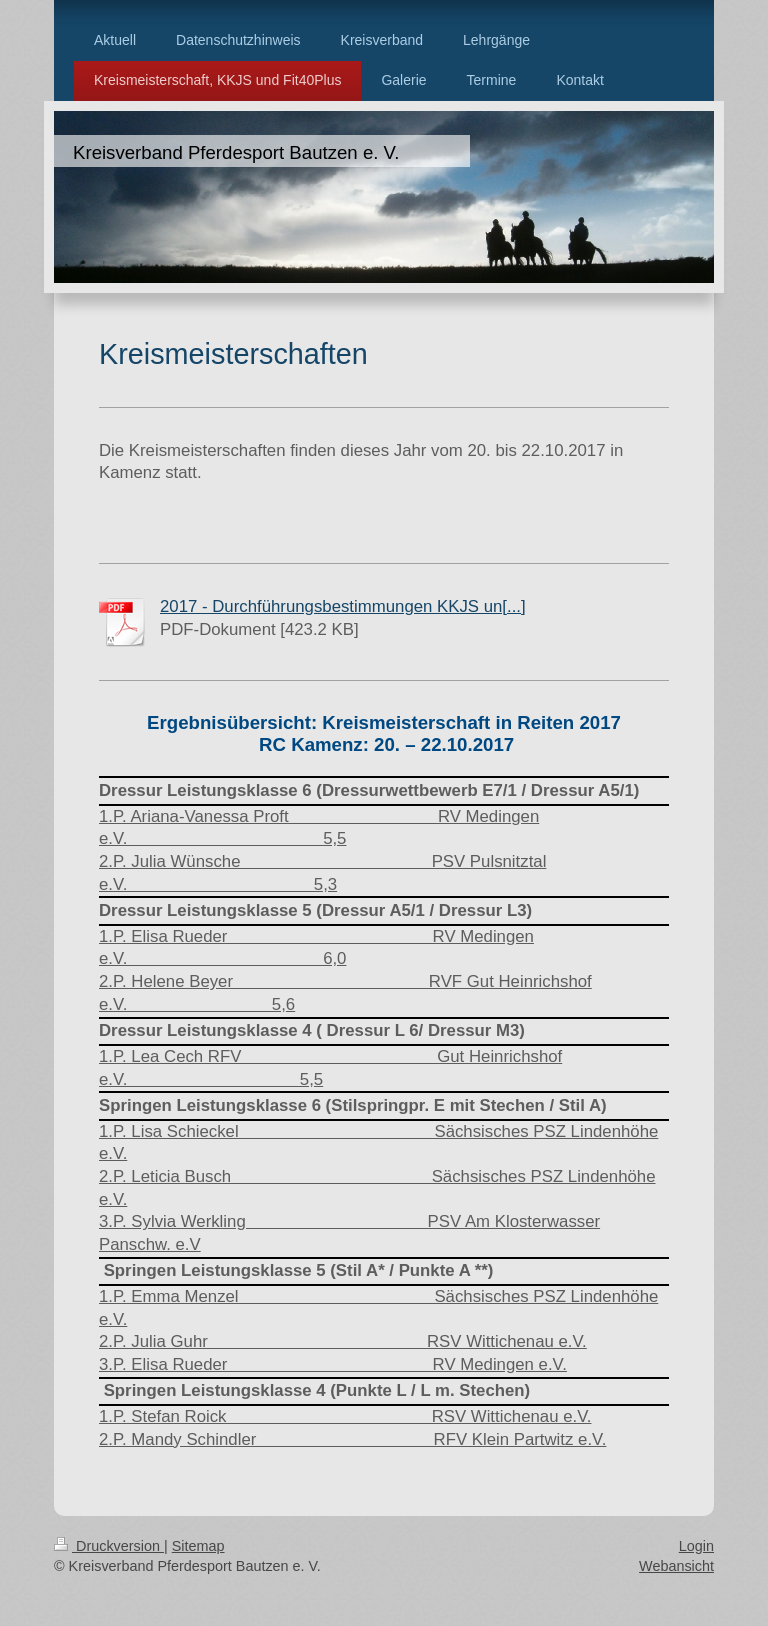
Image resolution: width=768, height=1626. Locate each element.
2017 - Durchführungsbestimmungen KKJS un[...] (343, 606)
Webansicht (676, 1566)
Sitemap (198, 1546)
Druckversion (109, 1546)
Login (696, 1546)
